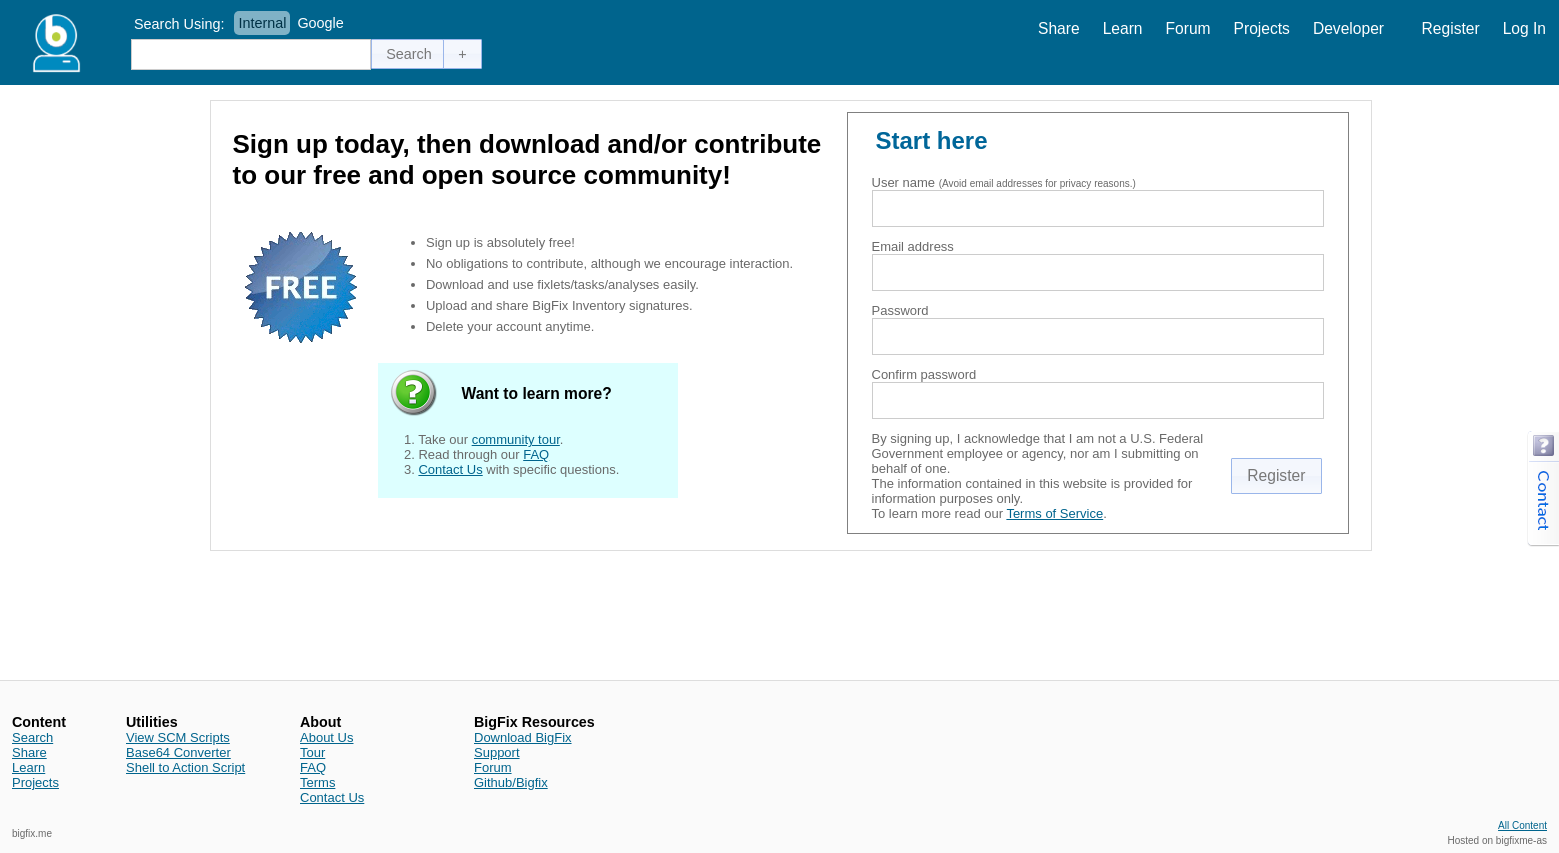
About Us (326, 737)
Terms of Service (1054, 513)
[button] (409, 54)
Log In (1524, 28)
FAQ (536, 454)
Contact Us (450, 469)
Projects (1262, 28)
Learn (1123, 28)
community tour (516, 439)
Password (900, 310)
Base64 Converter (178, 752)
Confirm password (924, 374)
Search (32, 737)
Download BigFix (523, 737)
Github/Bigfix (511, 782)
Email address (913, 246)
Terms (317, 782)
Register (1451, 28)
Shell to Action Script (185, 767)
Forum (1188, 28)
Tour (312, 752)
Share (1059, 28)
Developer (1348, 28)
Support (497, 752)
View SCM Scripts (178, 737)
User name (904, 182)
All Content (1522, 825)
